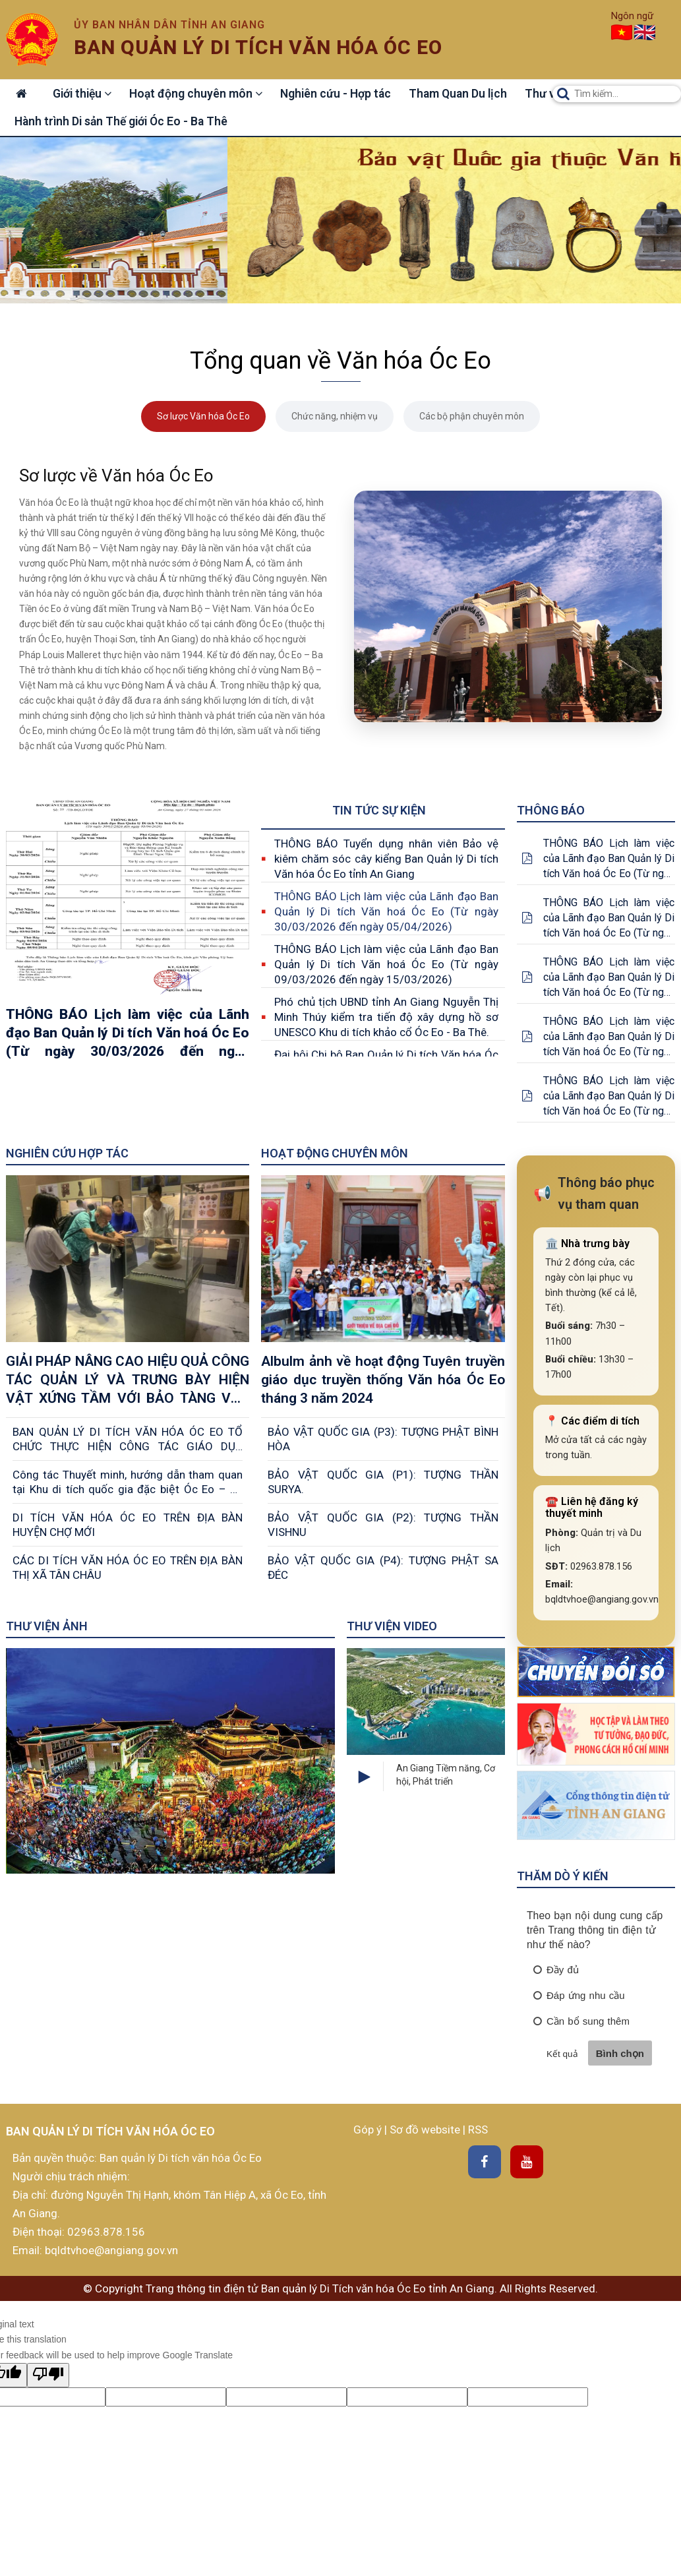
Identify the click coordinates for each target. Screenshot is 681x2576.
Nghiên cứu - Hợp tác (344, 94)
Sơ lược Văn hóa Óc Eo (203, 417)
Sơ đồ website (426, 2130)
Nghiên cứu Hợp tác (67, 1154)
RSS (478, 2130)
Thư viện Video (392, 1627)
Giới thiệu (85, 94)
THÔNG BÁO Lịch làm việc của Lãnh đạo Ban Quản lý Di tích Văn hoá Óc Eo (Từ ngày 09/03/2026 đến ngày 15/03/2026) (386, 965)
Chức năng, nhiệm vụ (334, 417)
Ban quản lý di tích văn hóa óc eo (258, 47)
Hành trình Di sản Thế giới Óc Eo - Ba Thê (121, 122)
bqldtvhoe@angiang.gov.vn (110, 2251)
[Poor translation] (48, 2376)
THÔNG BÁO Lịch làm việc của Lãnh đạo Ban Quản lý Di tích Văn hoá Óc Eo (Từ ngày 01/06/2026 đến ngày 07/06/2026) (608, 919)
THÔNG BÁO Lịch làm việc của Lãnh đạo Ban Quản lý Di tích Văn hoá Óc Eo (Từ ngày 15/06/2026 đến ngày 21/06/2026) (608, 860)
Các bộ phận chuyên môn (471, 417)
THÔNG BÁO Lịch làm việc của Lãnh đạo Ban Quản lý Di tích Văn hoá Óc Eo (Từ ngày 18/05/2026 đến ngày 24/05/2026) (608, 1038)
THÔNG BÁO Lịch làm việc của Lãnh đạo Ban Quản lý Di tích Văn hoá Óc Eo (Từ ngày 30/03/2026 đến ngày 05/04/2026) (386, 912)
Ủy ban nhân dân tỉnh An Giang (169, 24)
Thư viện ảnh (47, 1627)
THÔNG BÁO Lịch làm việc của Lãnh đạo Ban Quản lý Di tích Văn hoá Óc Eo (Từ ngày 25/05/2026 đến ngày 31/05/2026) (608, 978)
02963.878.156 (106, 2233)
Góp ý (368, 2130)
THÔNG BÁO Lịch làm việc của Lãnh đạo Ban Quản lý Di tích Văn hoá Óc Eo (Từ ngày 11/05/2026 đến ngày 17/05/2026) (608, 1097)
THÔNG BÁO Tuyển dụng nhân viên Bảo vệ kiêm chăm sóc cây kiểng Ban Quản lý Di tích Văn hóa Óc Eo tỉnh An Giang (386, 859)
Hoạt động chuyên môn (202, 94)
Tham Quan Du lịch (468, 94)
